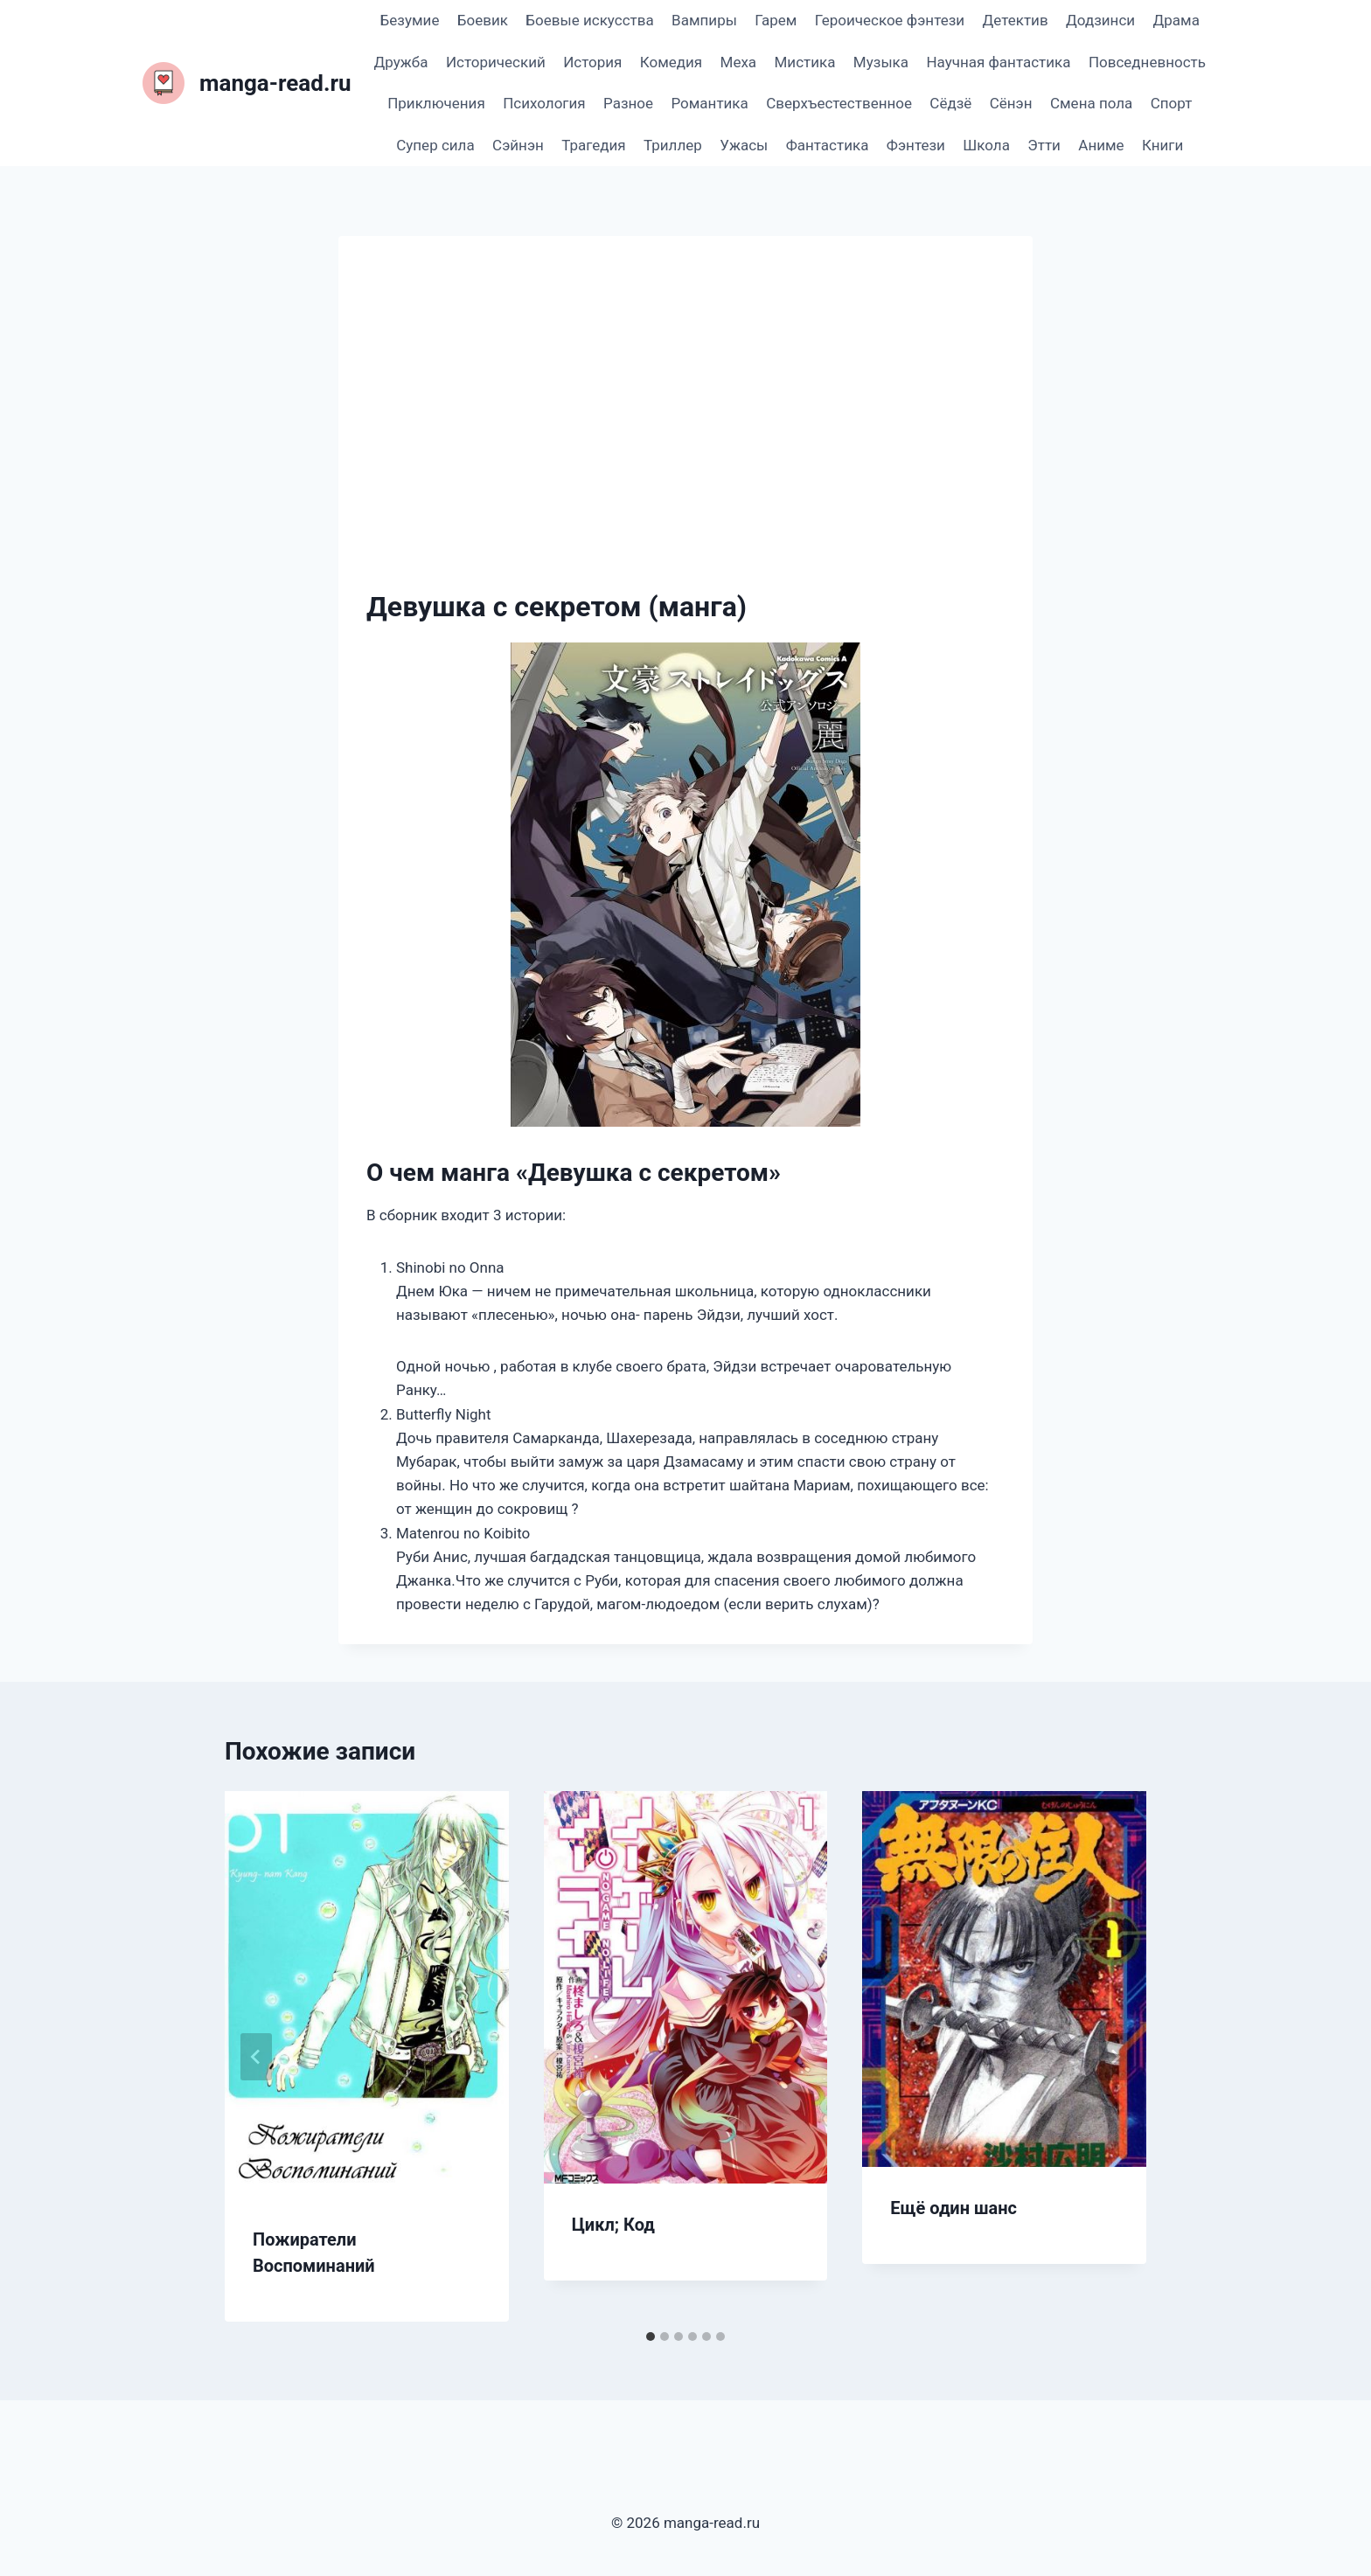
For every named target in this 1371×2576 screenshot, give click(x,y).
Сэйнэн (518, 145)
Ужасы (744, 145)
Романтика (709, 103)
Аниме (1101, 145)
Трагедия (593, 145)
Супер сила (435, 145)
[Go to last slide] (256, 2056)
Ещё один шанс (953, 2208)
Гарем (776, 20)
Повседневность (1147, 62)
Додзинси (1100, 20)
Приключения (436, 103)
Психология (544, 103)
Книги (1162, 145)
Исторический (496, 62)
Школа (986, 145)
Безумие (410, 20)
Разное (628, 103)
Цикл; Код (613, 2224)
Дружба (401, 62)
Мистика (805, 62)
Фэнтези (916, 145)
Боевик (482, 20)
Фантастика (827, 145)
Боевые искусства (589, 20)
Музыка (880, 62)
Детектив (1014, 20)
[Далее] (1115, 2056)
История (592, 62)
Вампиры (704, 20)
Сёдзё (950, 103)
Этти (1044, 145)
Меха (738, 62)
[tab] (650, 2336)
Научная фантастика (998, 62)
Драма (1175, 20)
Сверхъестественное (839, 103)
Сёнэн (1011, 103)
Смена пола (1091, 103)
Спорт (1172, 103)
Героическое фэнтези (889, 20)
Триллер (673, 145)
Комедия (671, 62)
